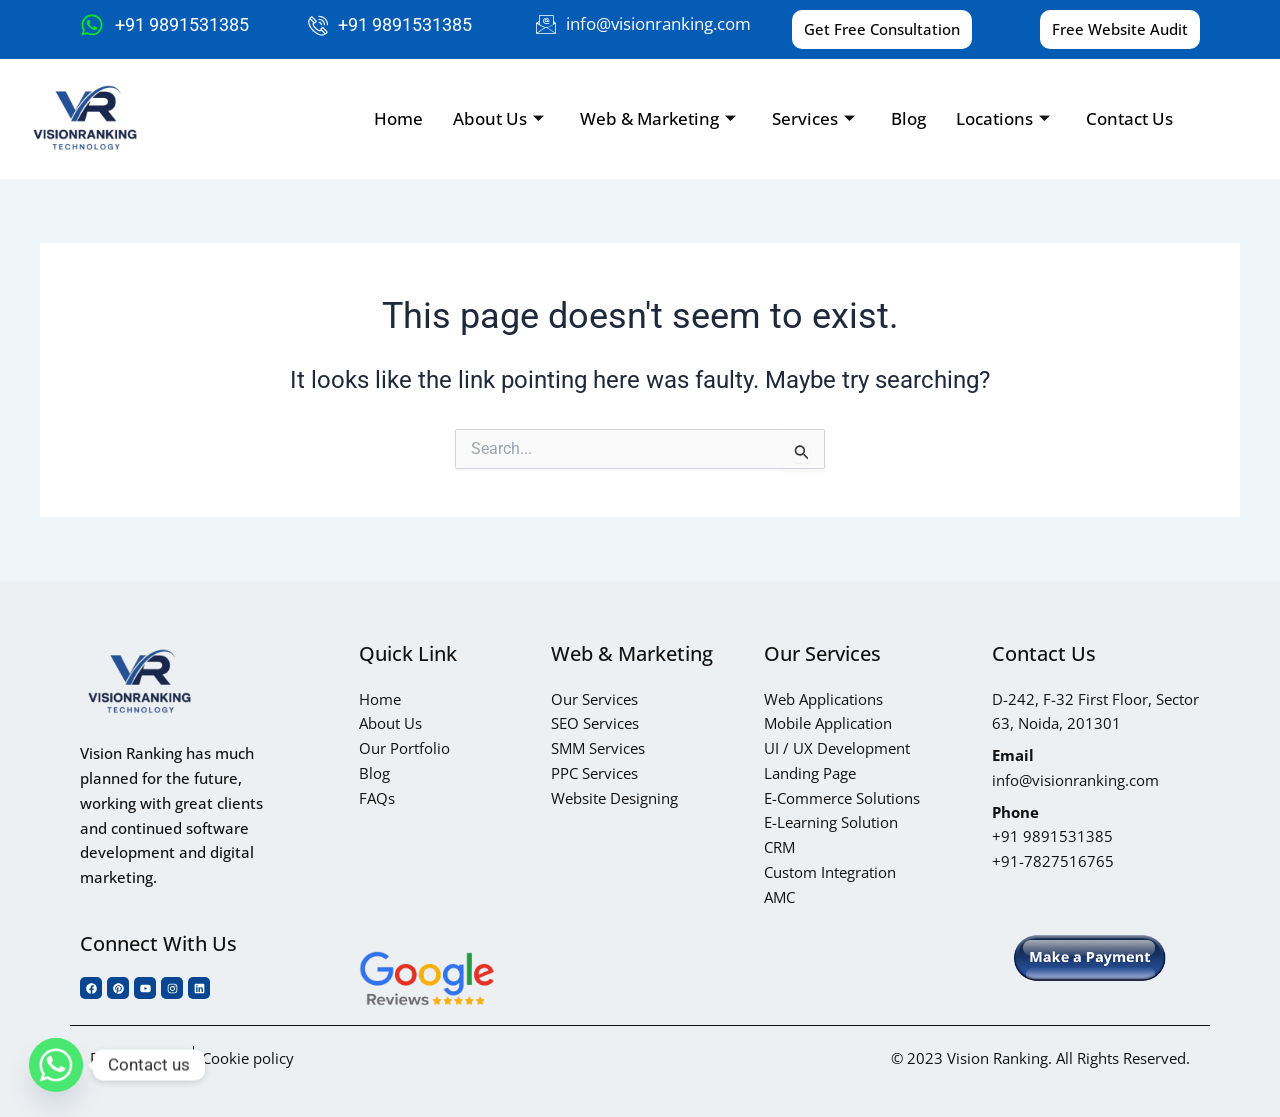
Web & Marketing (658, 118)
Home (398, 118)
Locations (1003, 118)
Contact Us (1129, 118)
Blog (908, 118)
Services (813, 118)
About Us (498, 118)
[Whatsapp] (56, 1065)
